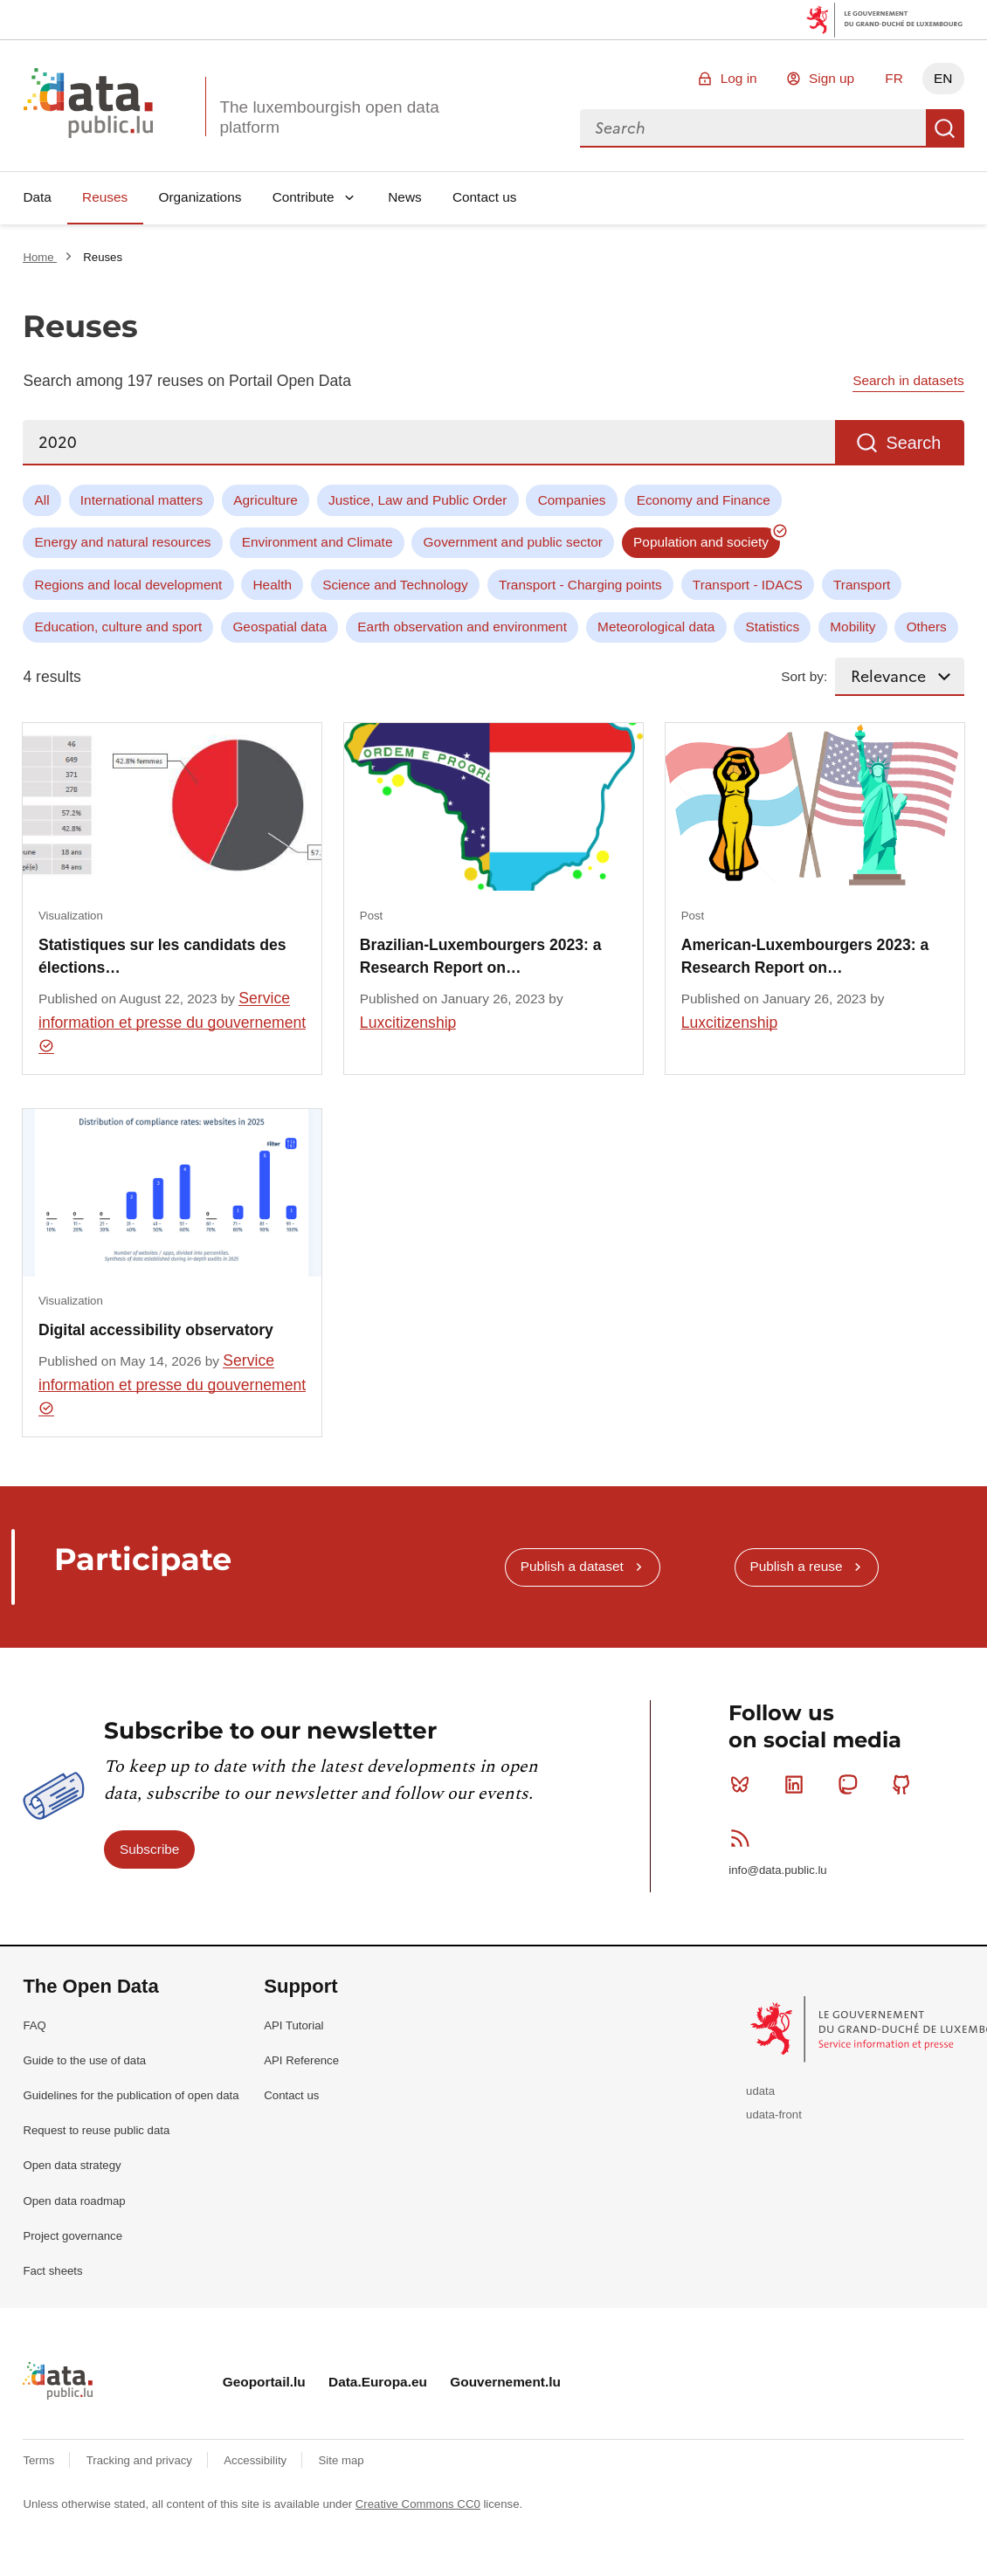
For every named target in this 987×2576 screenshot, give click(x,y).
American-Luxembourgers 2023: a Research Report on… (805, 956)
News (404, 196)
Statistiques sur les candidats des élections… (162, 956)
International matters (141, 499)
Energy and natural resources (123, 541)
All (42, 499)
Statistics (773, 626)
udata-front (774, 2114)
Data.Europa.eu (377, 2381)
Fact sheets (52, 2270)
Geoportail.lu (264, 2381)
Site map (341, 2460)
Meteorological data (655, 626)
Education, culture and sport (119, 626)
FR (894, 78)
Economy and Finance (703, 499)
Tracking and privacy (141, 2460)
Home (40, 257)
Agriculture (265, 499)
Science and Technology (395, 584)
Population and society (701, 541)
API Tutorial (293, 2025)
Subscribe (149, 1849)
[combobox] (753, 128)
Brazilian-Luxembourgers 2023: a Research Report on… (481, 956)
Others (927, 626)
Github (905, 1784)
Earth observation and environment (462, 626)
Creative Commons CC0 (417, 2504)
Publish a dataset (572, 1566)
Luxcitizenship (408, 1022)
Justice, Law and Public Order (417, 499)
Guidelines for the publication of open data (130, 2095)
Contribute (304, 196)
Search (945, 128)
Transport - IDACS (748, 584)
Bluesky (743, 1784)
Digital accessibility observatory (155, 1330)
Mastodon (851, 1784)
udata (760, 2090)
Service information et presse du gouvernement (172, 1022)
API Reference (301, 2060)
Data (37, 196)
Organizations (199, 196)
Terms (40, 2460)
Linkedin (798, 1784)
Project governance (72, 2235)
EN (943, 78)
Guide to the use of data (84, 2060)
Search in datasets (907, 380)
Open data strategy (72, 2165)
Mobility (852, 626)
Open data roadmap (74, 2201)
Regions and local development (129, 584)
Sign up (831, 78)
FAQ (34, 2025)
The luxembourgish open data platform (328, 117)
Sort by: (804, 676)
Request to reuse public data (96, 2130)
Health (273, 584)
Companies (572, 499)
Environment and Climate (317, 541)
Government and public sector (513, 541)
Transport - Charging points (580, 584)
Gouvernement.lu (505, 2381)
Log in (739, 78)
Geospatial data (279, 626)
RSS (743, 1838)
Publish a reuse (795, 1566)
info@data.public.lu (777, 1870)
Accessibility (256, 2460)
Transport (861, 584)
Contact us (484, 196)
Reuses (105, 196)
